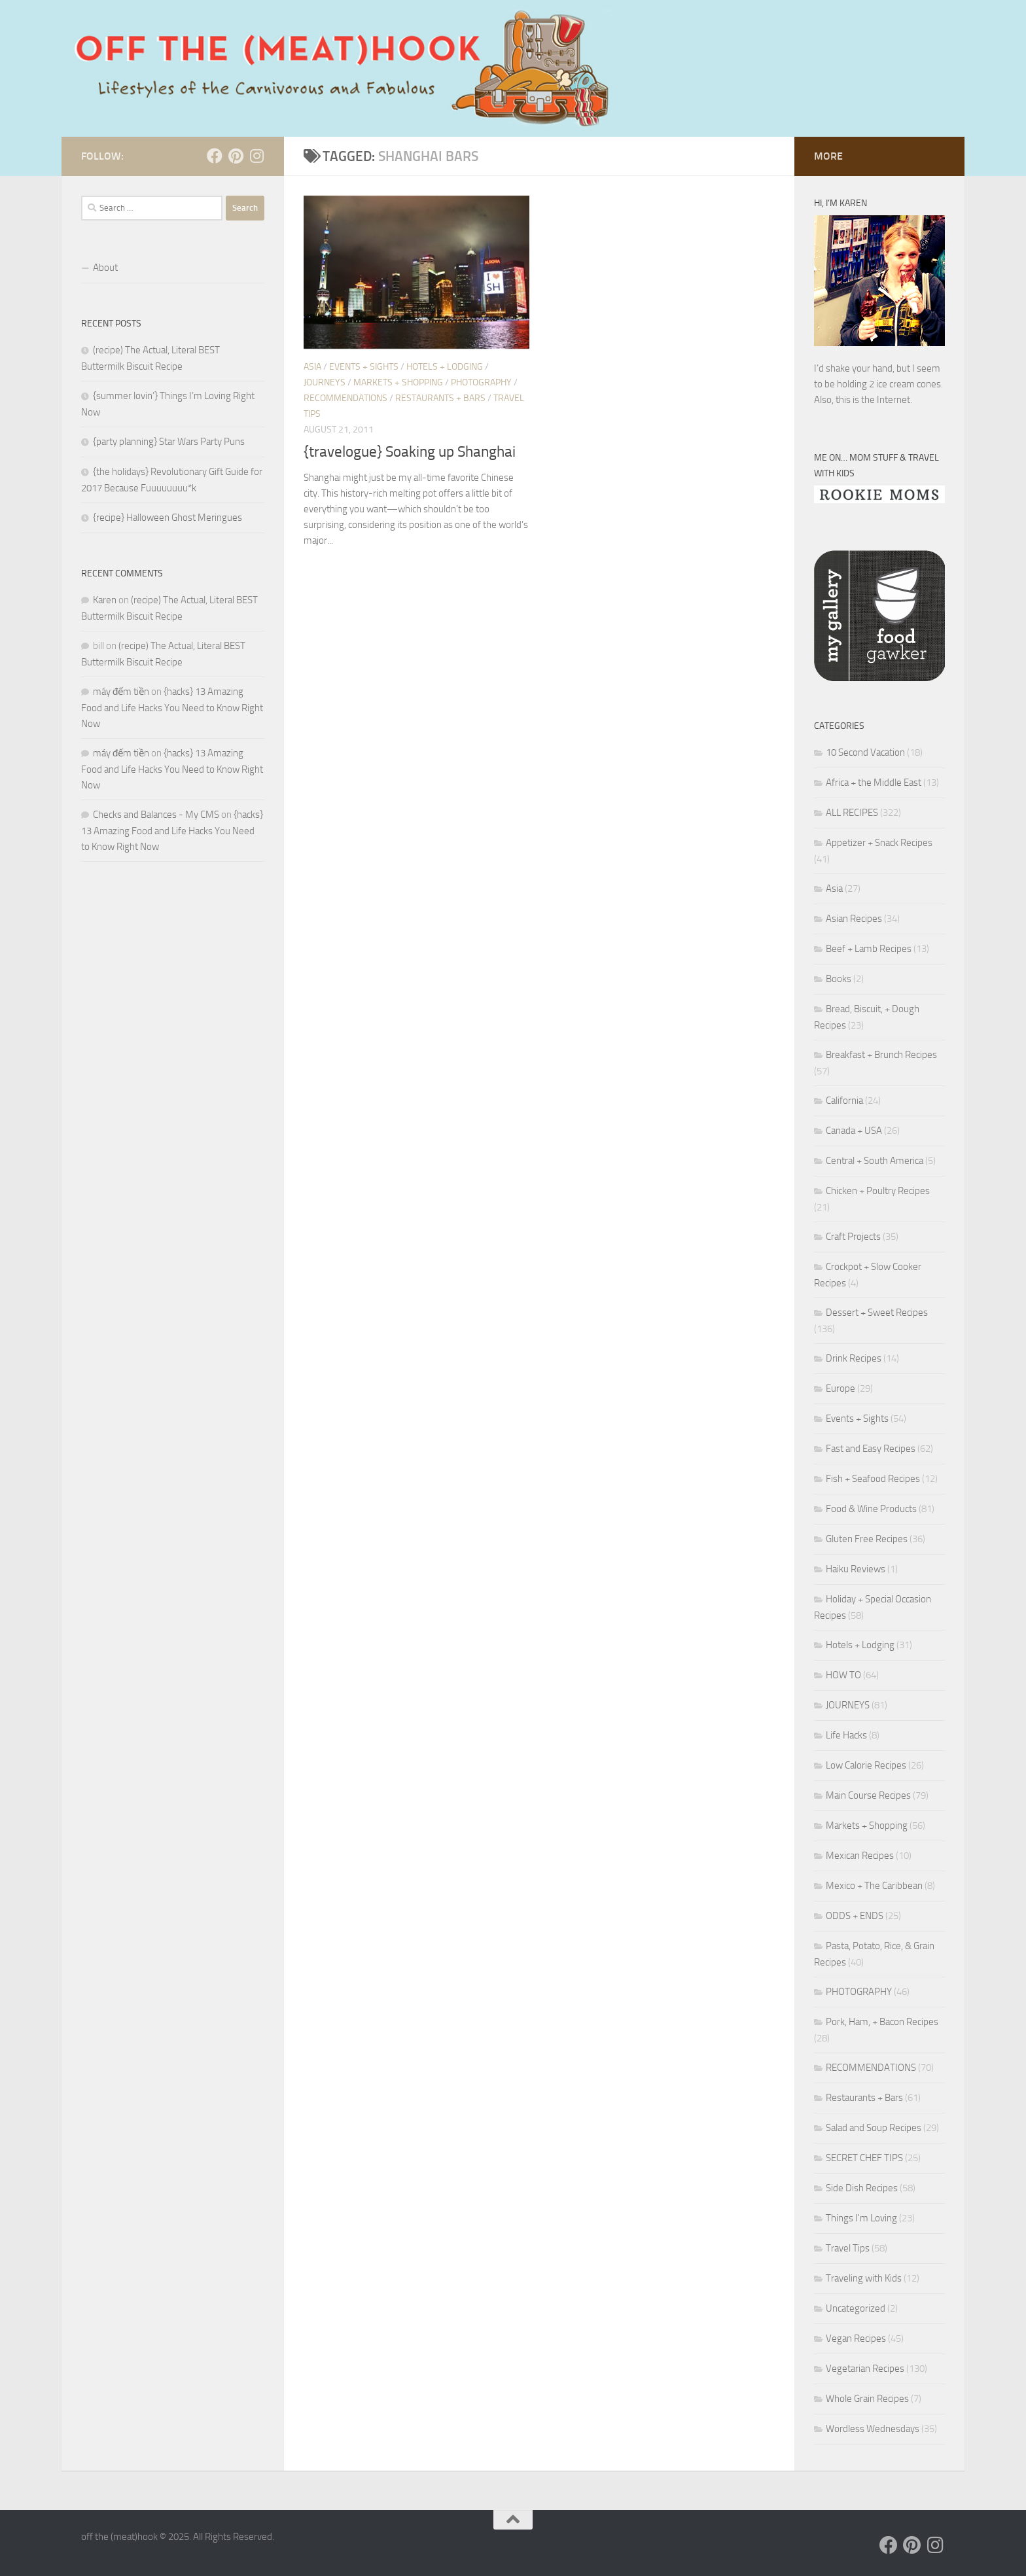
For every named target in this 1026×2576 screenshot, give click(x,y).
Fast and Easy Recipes (870, 1449)
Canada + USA (854, 1131)
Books (838, 979)
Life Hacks (846, 1735)
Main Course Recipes (868, 1795)
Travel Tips (848, 2248)
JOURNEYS (324, 382)
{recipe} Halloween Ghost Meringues (167, 517)
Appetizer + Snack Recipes (879, 843)
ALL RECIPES (852, 813)
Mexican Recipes (860, 1855)
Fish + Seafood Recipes (873, 1479)
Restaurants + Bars (440, 398)
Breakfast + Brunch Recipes (881, 1055)
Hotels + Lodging (444, 366)
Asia (312, 366)
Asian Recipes (854, 919)
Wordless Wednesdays (872, 2429)
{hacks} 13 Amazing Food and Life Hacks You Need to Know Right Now (172, 708)
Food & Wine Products (871, 1509)
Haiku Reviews (855, 1569)
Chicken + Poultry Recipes (878, 1191)
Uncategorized (855, 2308)
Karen (104, 600)
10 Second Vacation (865, 752)
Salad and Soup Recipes (873, 2128)
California (844, 1100)
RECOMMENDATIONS (345, 398)
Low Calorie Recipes (866, 1765)
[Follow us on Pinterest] (235, 156)
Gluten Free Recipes (867, 1539)
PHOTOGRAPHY (481, 382)
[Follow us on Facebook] (214, 156)
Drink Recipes (853, 1358)
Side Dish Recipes (862, 2188)
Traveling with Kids (864, 2278)
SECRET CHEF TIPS (864, 2158)
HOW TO (843, 1675)
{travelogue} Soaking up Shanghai (410, 452)
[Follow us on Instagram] (256, 156)
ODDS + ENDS (854, 1916)
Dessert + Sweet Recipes (877, 1312)
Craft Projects (853, 1237)
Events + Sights (363, 366)
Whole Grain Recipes (867, 2399)
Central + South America (874, 1161)
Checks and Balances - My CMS (156, 814)
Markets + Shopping (398, 382)
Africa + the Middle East (873, 782)
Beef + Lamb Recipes (868, 949)
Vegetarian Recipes (865, 2368)
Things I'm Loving (861, 2218)
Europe (840, 1388)
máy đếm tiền (121, 691)
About (105, 267)
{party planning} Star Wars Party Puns (169, 442)
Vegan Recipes (856, 2338)
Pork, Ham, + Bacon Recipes (882, 2022)
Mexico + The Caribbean (874, 1886)
